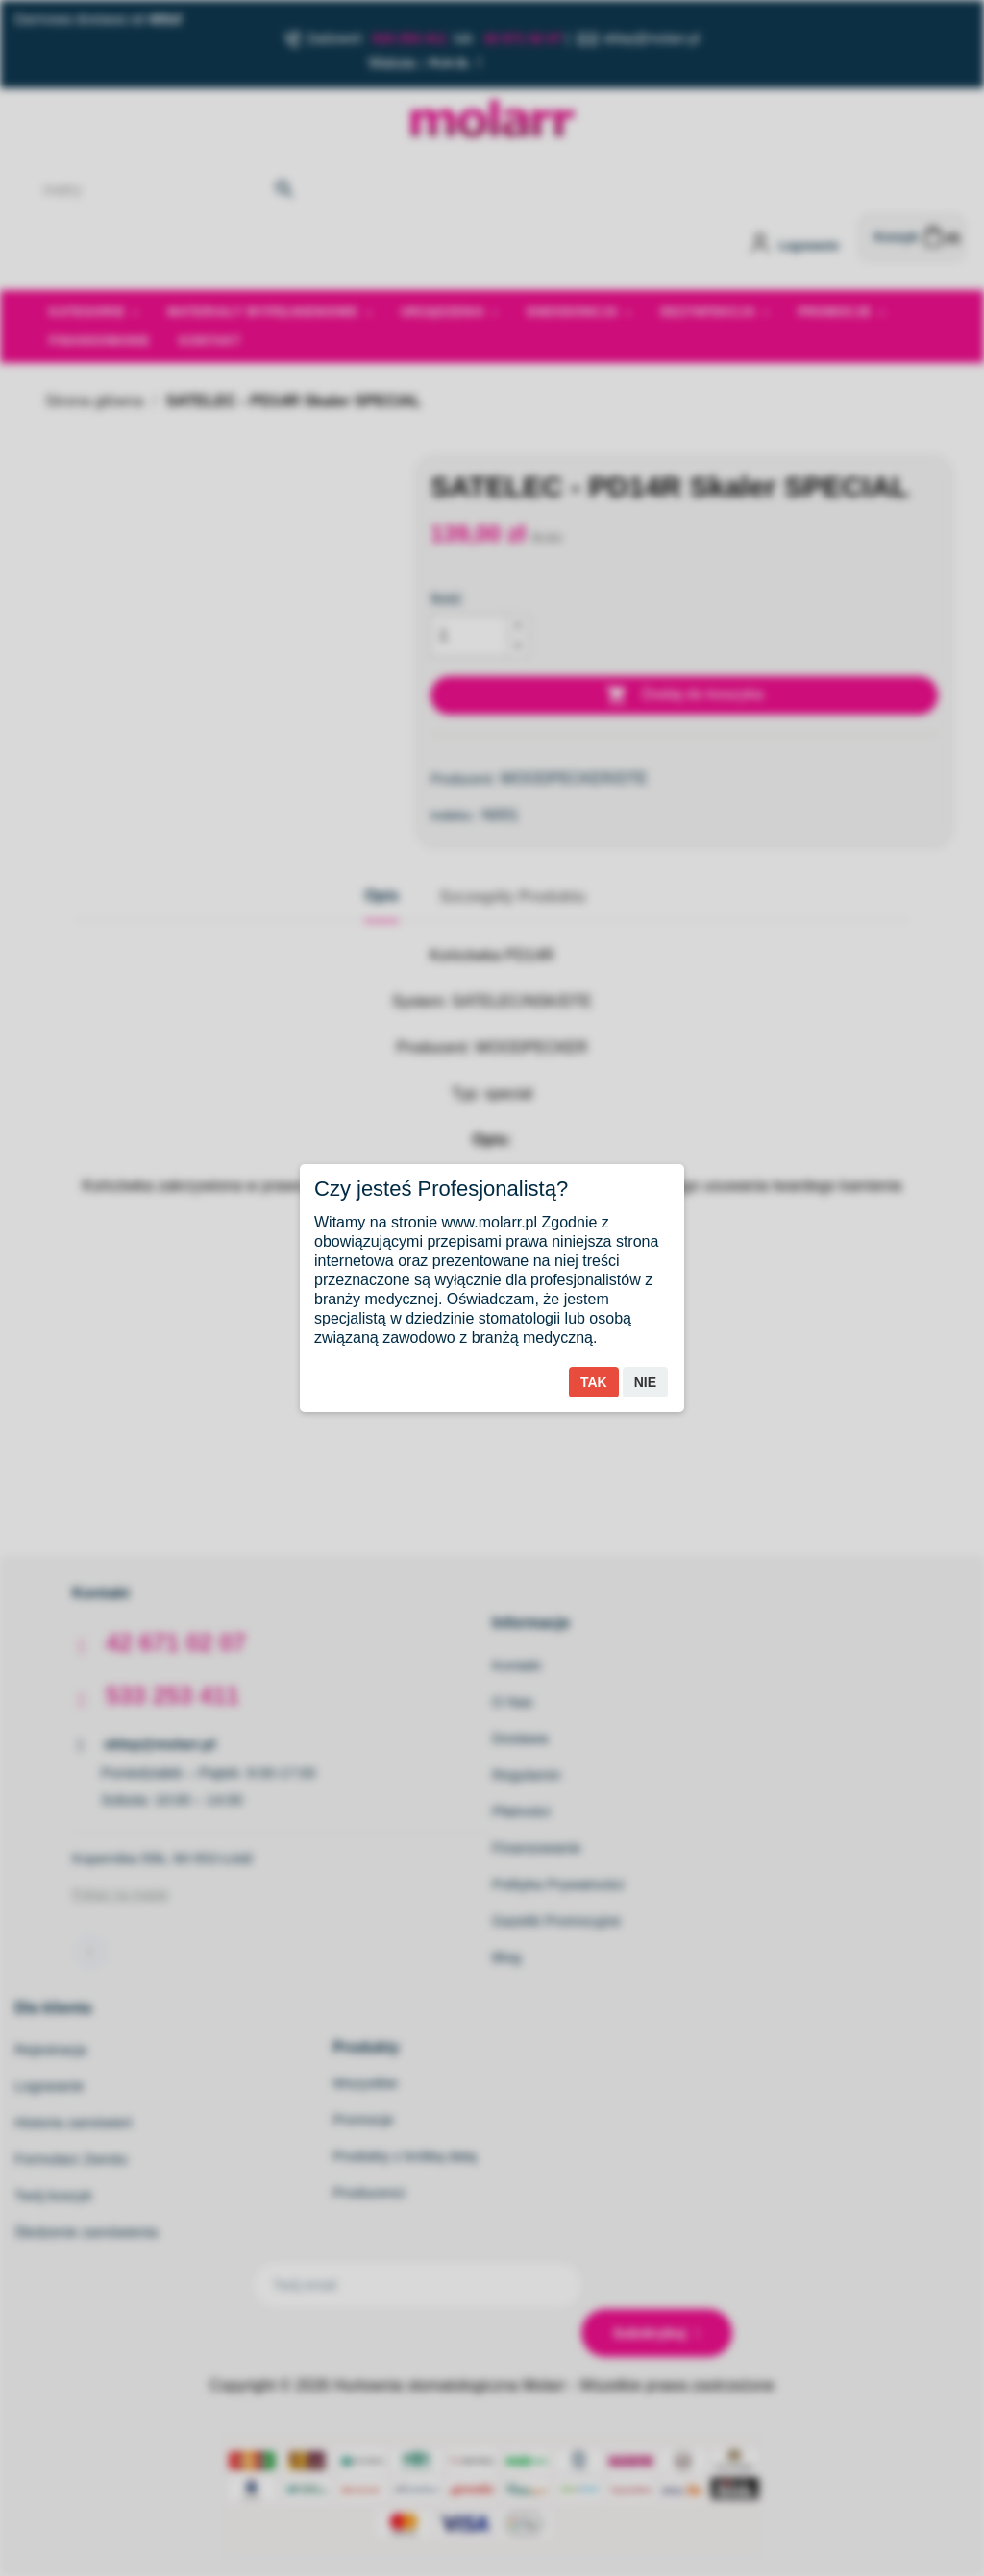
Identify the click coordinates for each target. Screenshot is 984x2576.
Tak (593, 1382)
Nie (645, 1382)
